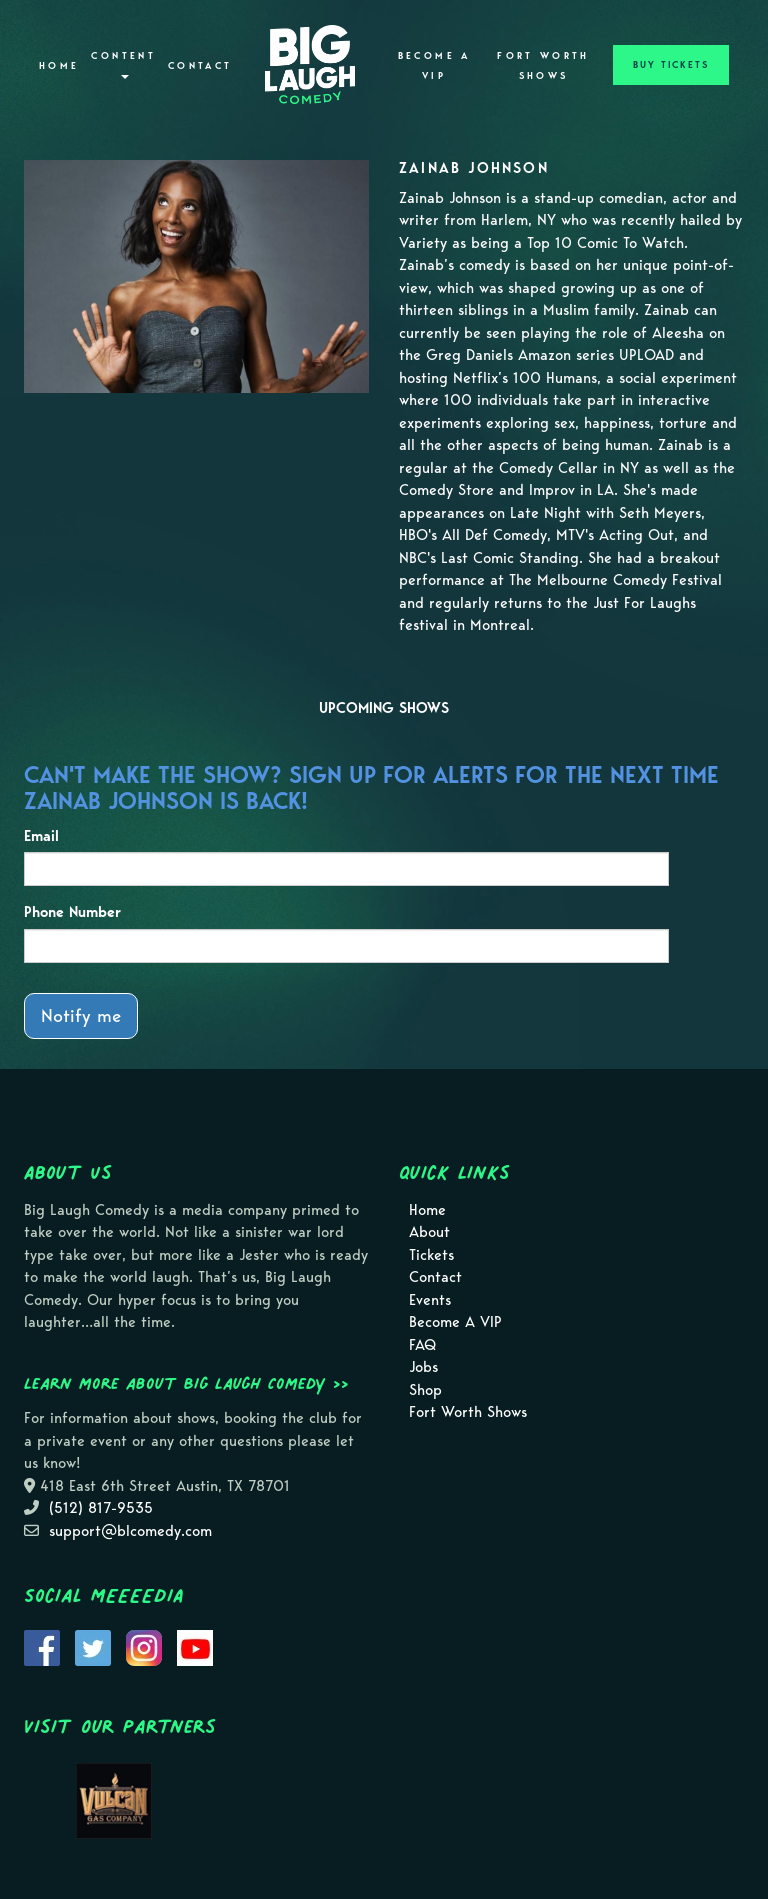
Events (430, 1300)
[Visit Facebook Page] (42, 1646)
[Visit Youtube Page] (195, 1646)
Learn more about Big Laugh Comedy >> (186, 1383)
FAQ (422, 1345)
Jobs (423, 1367)
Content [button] (123, 64)
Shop (425, 1390)
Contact (200, 66)
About (429, 1232)
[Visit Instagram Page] (144, 1646)
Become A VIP (434, 66)
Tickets (431, 1255)
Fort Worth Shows (543, 66)
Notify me (81, 1015)
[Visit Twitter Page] (93, 1646)
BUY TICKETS (671, 65)
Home (59, 66)
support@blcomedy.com (130, 1531)
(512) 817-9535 (101, 1508)
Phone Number (72, 912)
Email (41, 836)
